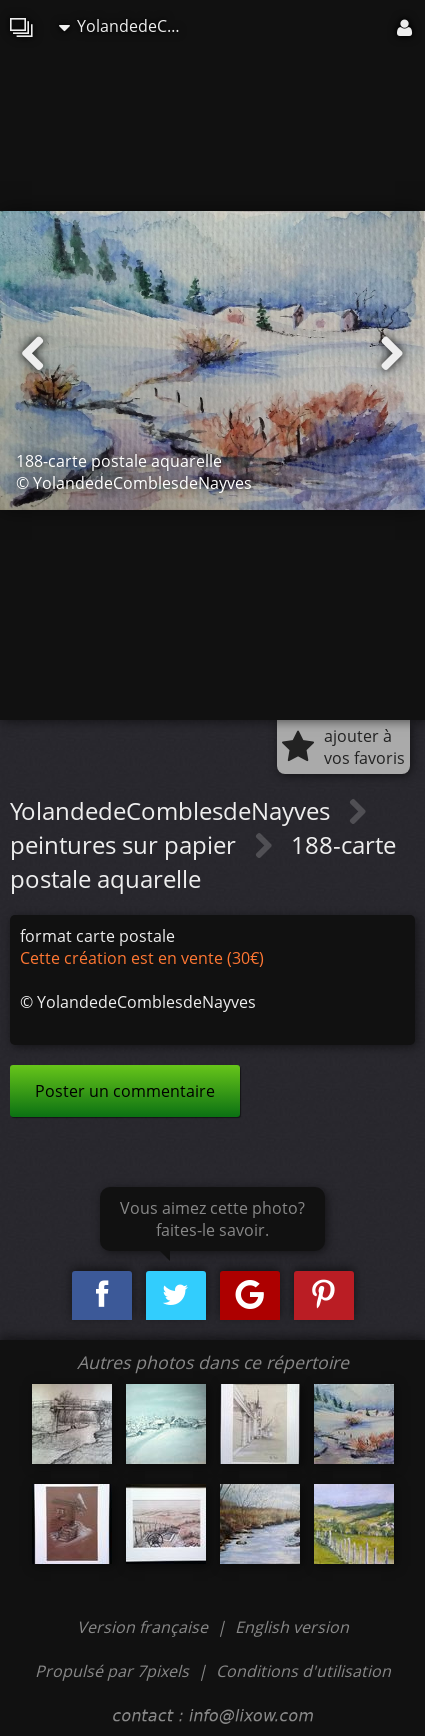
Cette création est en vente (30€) (142, 958)
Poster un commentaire (125, 1091)
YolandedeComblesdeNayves (129, 26)
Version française (144, 1627)
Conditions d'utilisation (303, 1671)
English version (292, 1627)
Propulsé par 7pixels (112, 1671)
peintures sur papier (126, 844)
